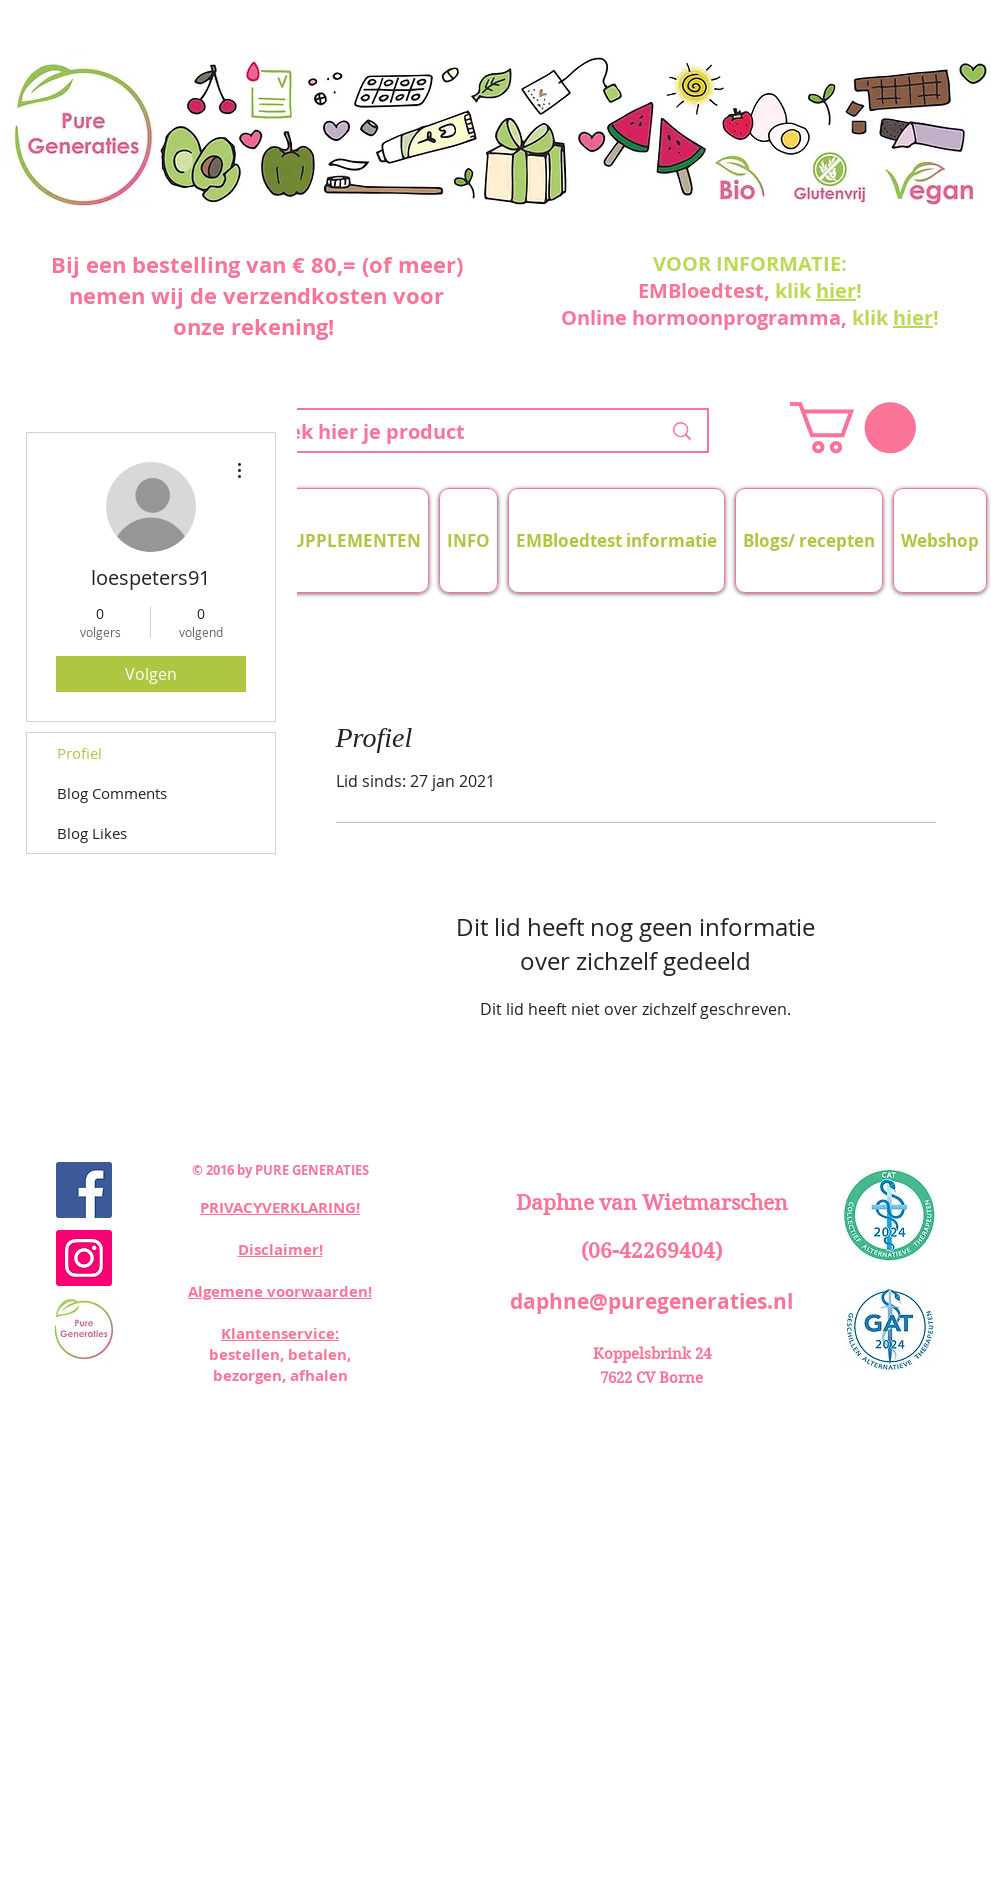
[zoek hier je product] (449, 432)
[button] (853, 427)
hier (836, 290)
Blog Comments (112, 793)
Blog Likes (92, 833)
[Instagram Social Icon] (84, 1258)
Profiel (79, 753)
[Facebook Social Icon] (84, 1190)
